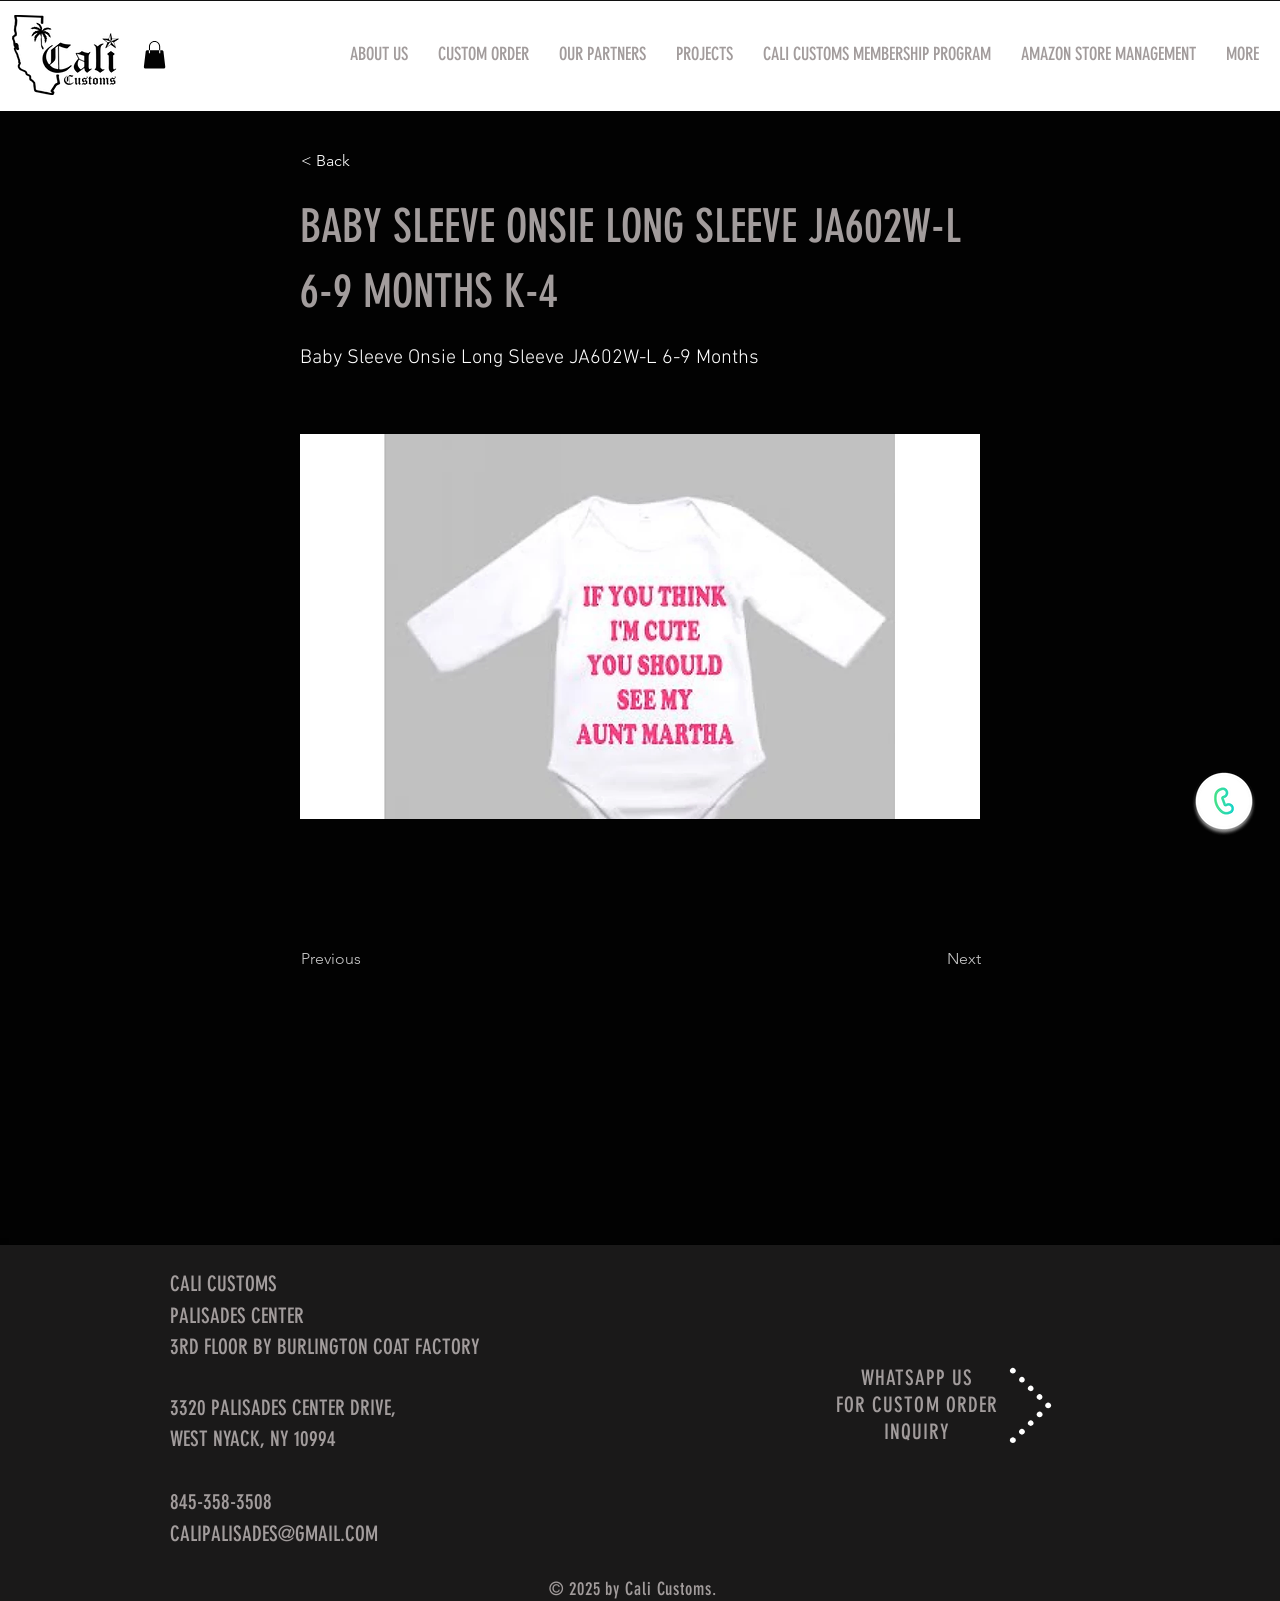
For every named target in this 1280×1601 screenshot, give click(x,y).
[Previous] (367, 959)
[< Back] (367, 161)
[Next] (931, 959)
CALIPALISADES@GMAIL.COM (274, 1533)
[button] (154, 54)
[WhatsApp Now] (1224, 801)
